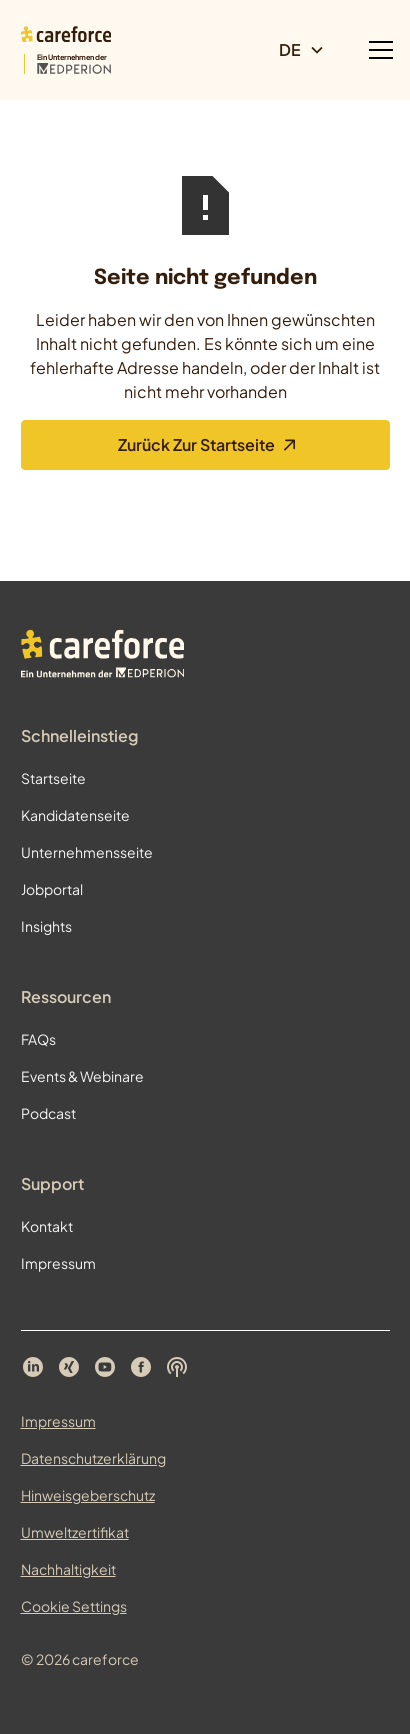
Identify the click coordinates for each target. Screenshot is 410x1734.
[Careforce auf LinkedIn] (33, 1367)
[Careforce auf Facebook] (141, 1367)
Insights (46, 926)
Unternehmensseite (87, 852)
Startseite (53, 778)
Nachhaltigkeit (68, 1569)
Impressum (58, 1263)
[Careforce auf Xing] (69, 1367)
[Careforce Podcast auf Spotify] (177, 1367)
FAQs (38, 1039)
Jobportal (52, 889)
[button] (310, 50)
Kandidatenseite (75, 815)
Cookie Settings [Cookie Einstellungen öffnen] (74, 1606)
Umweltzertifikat (75, 1532)
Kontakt (47, 1226)
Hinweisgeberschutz (88, 1495)
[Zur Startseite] (66, 50)
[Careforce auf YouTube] (105, 1367)
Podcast (48, 1113)
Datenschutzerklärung (93, 1458)
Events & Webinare (82, 1076)
